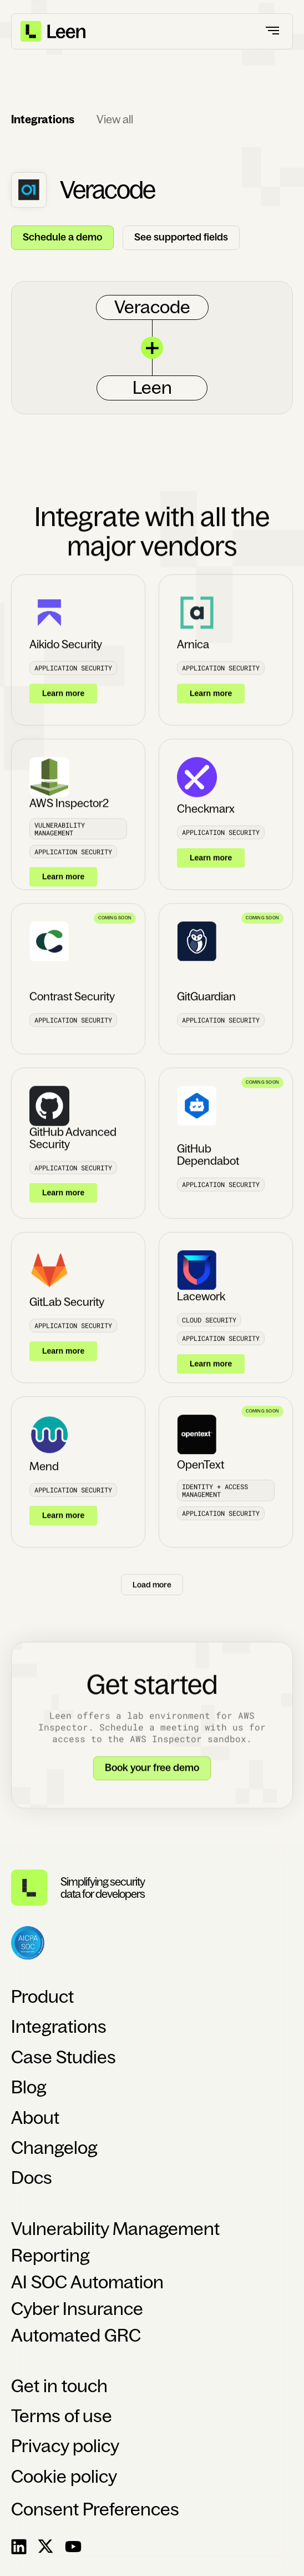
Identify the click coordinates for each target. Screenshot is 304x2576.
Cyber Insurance (77, 2309)
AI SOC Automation (87, 2282)
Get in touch (59, 2386)
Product (42, 1997)
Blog (29, 2087)
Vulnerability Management (115, 2229)
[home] (54, 31)
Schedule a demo (62, 237)
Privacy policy (65, 2446)
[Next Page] (152, 1594)
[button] (273, 31)
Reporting (50, 2256)
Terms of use (61, 2416)
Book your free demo (152, 1777)
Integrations (59, 2027)
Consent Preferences (95, 2509)
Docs (31, 2178)
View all (115, 119)
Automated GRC (76, 2336)
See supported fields (181, 237)
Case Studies (63, 2057)
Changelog (54, 2148)
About (35, 2118)
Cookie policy (64, 2477)
